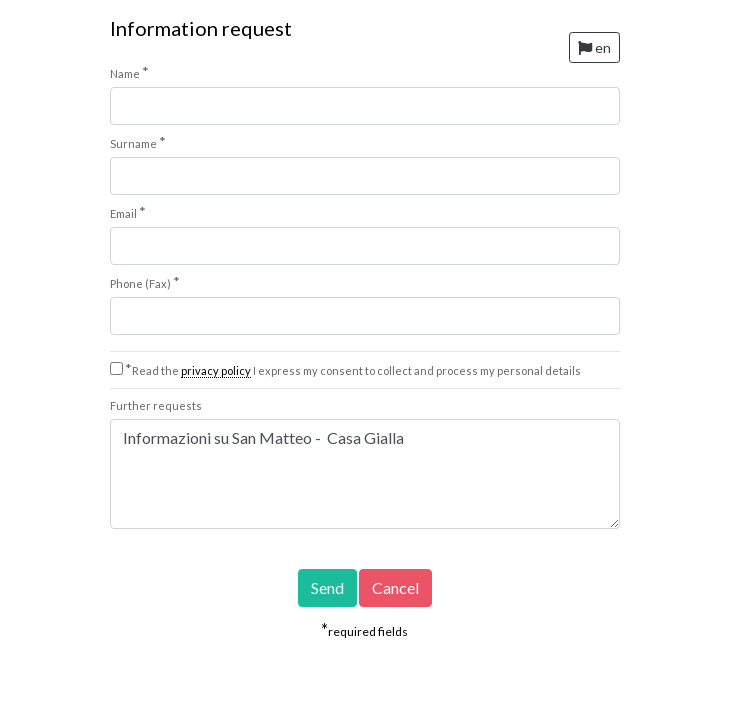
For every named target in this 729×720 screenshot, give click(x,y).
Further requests (156, 405)
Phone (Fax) (145, 282)
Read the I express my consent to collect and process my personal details (353, 370)
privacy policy (216, 370)
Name (129, 72)
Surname (138, 142)
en (594, 47)
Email (128, 212)
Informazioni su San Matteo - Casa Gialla (365, 474)
